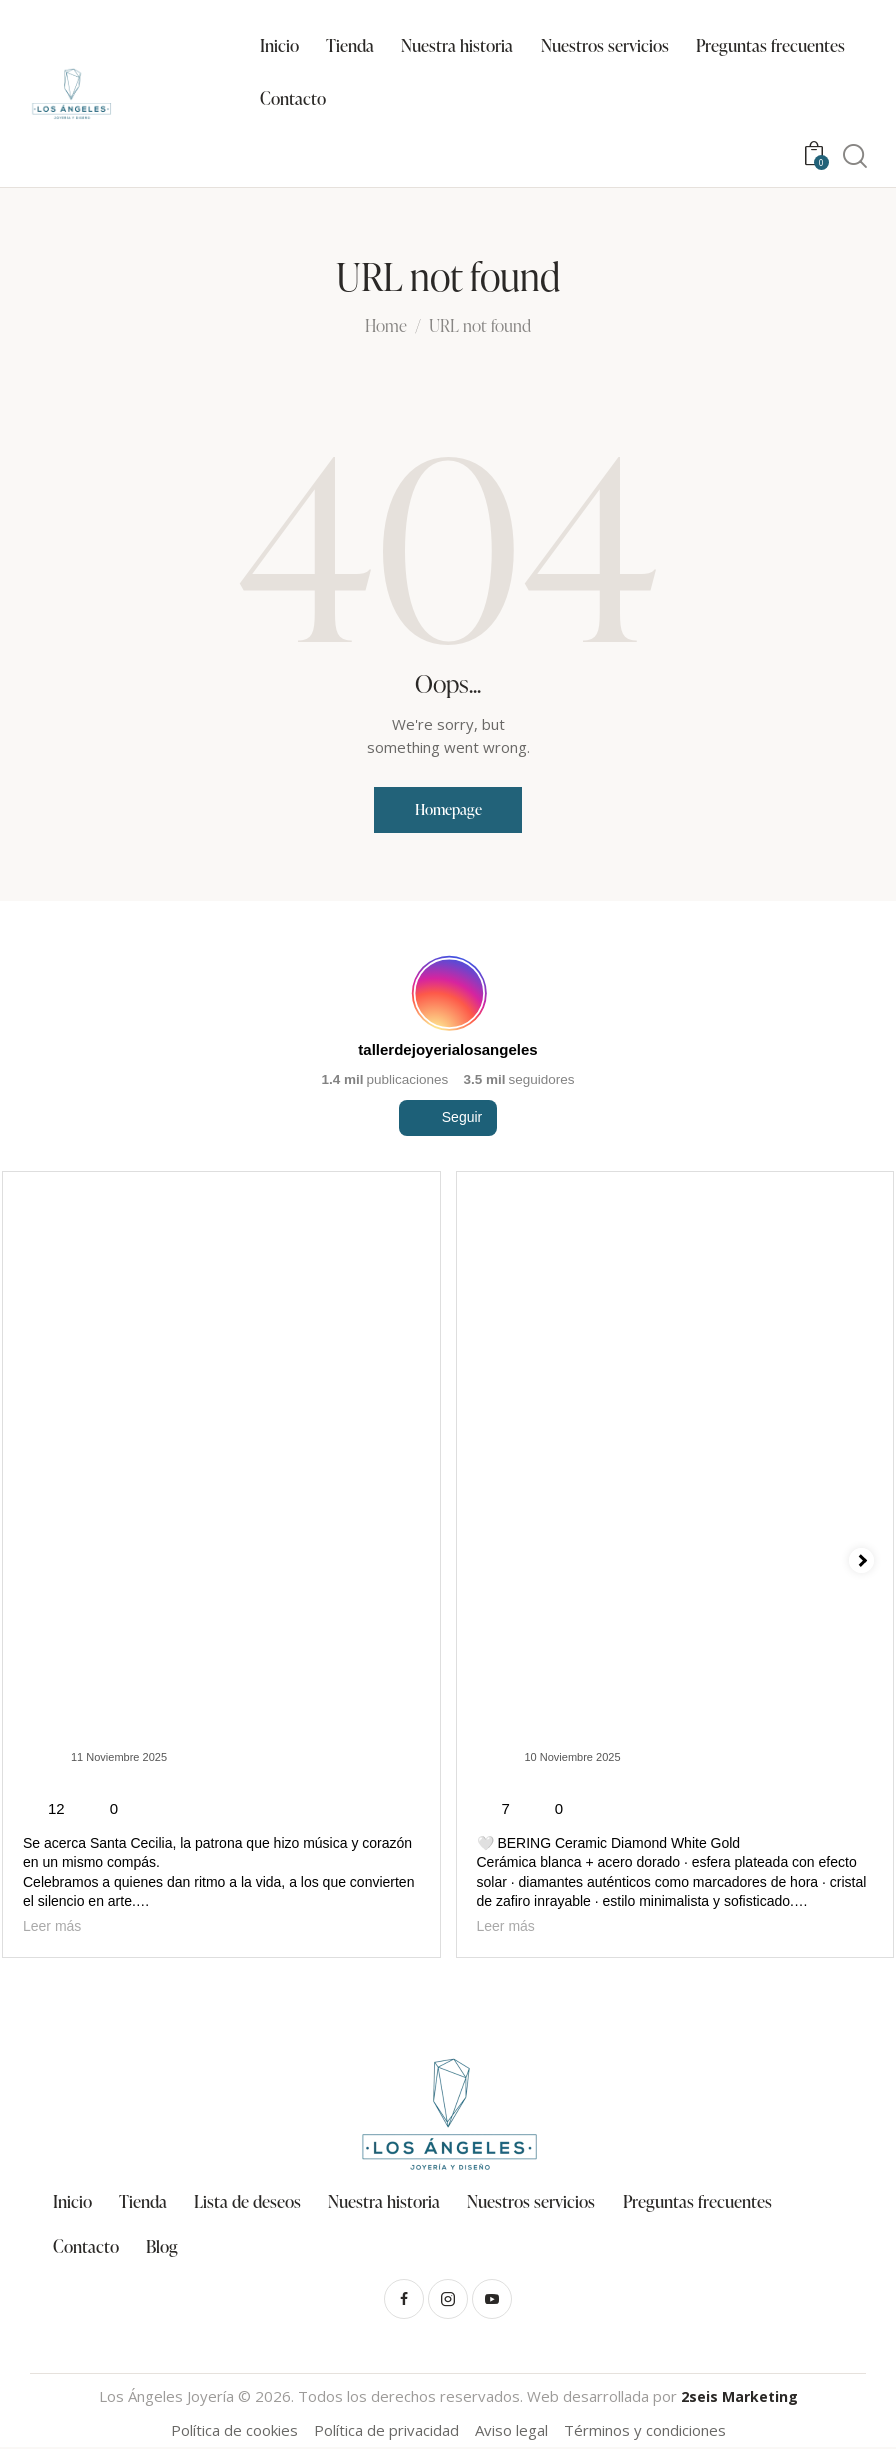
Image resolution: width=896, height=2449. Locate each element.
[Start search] (855, 157)
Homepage (448, 810)
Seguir (448, 1153)
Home (386, 327)
